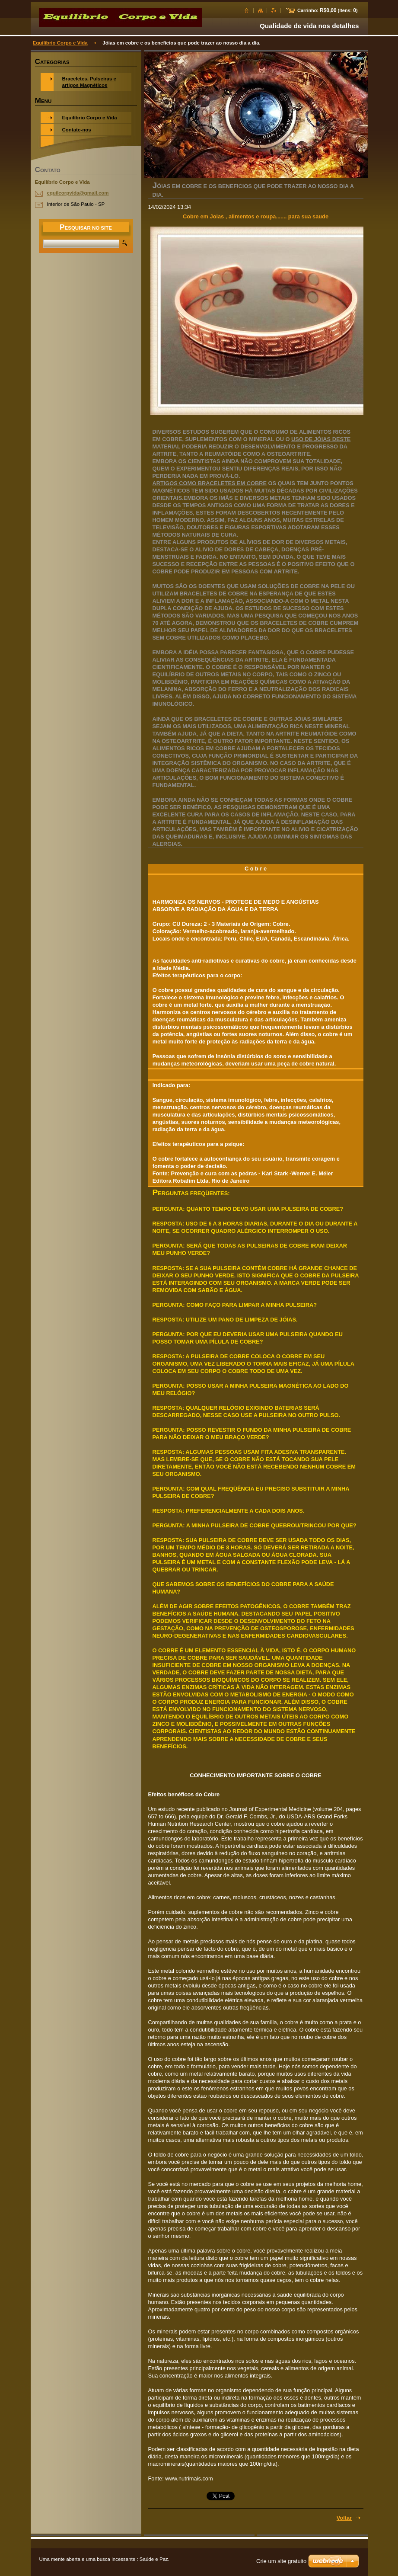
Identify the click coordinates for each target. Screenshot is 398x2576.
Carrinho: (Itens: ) (327, 10)
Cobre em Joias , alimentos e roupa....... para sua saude (255, 216)
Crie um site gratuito (281, 2561)
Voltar (344, 2518)
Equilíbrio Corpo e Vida (60, 42)
